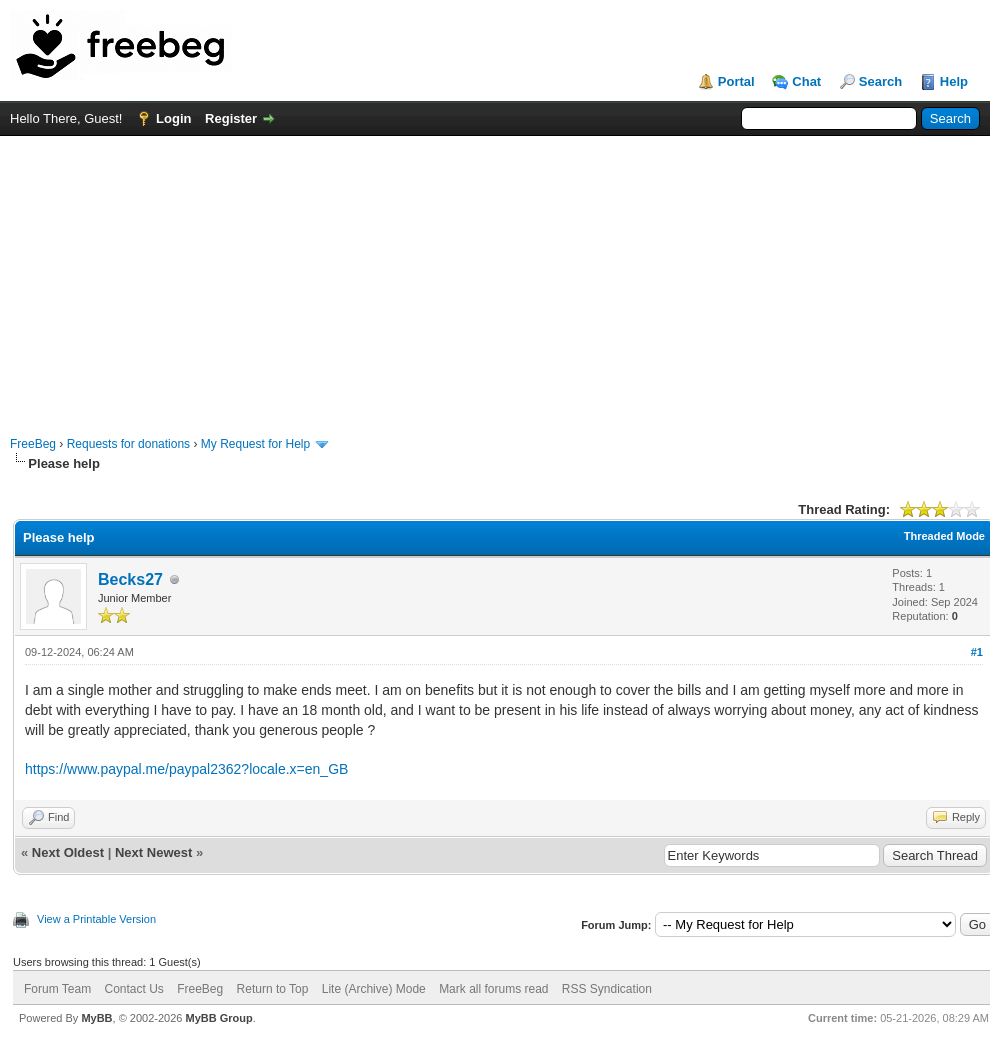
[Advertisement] (495, 276)
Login (173, 118)
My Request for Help (255, 444)
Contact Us (133, 989)
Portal (736, 81)
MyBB (96, 1018)
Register (231, 118)
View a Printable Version (96, 919)
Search (880, 81)
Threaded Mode (944, 536)
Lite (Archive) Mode (374, 989)
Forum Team (57, 989)
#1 (977, 652)
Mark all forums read (493, 989)
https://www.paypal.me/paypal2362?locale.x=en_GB (186, 769)
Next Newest (153, 852)
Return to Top (273, 989)
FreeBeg (33, 444)
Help (954, 81)
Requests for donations (128, 444)
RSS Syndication (607, 989)
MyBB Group (218, 1018)
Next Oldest (68, 852)
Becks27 (130, 579)
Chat (806, 81)
